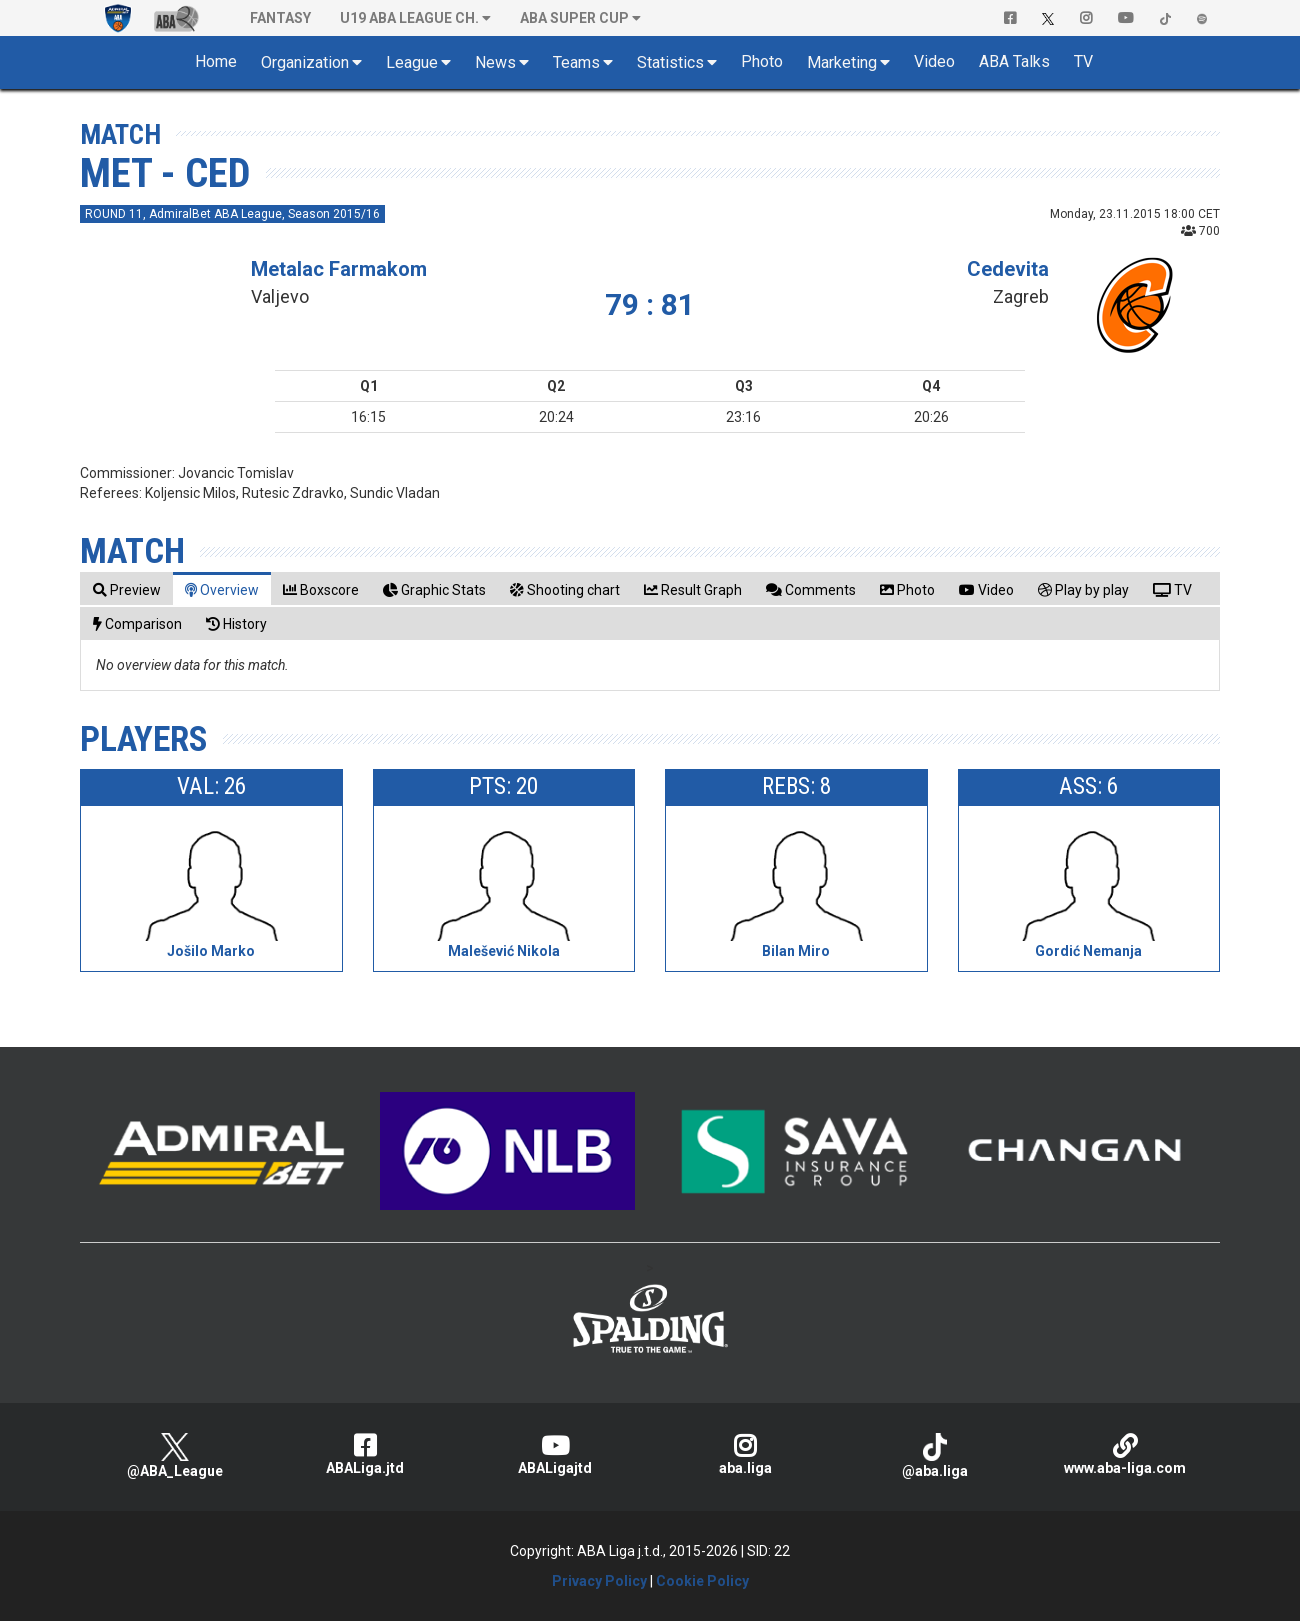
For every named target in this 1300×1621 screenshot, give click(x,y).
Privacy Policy (599, 1581)
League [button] (412, 62)
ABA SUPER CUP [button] (574, 18)
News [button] (495, 62)
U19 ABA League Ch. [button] (409, 18)
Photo (762, 61)
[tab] (127, 589)
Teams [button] (576, 62)
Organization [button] (305, 62)
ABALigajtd (555, 1454)
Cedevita (1008, 269)
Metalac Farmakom (339, 269)
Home (216, 61)
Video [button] (934, 61)
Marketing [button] (842, 62)
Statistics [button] (670, 62)
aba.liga (745, 1454)
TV (1083, 61)
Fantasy (280, 18)
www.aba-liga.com (1125, 1454)
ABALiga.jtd (365, 1454)
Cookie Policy (702, 1581)
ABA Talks (1014, 61)
